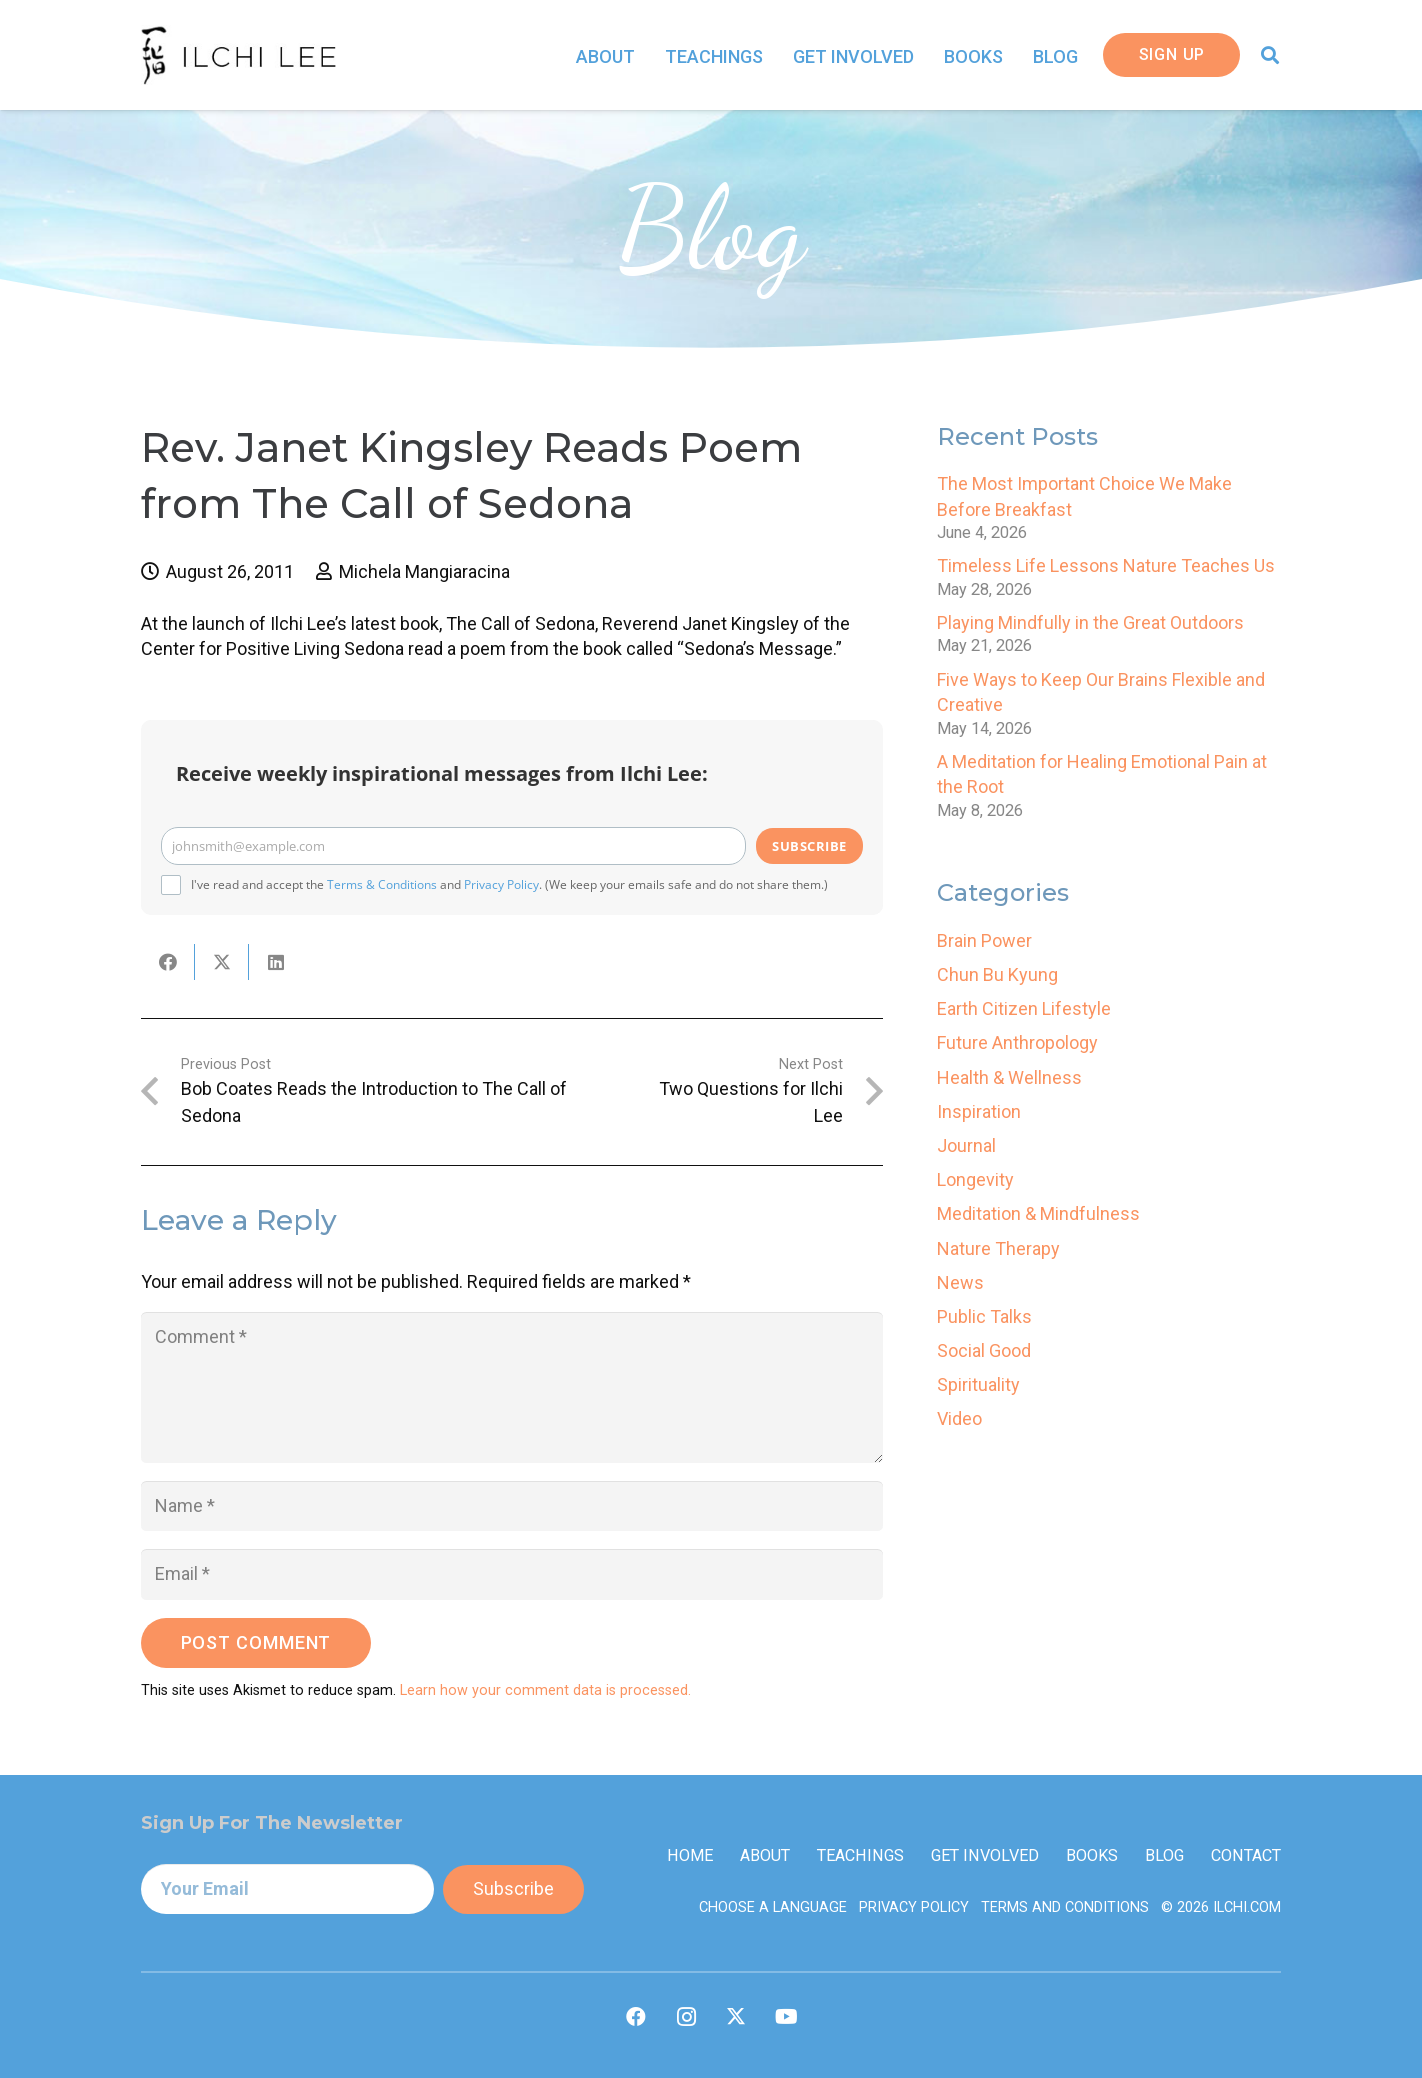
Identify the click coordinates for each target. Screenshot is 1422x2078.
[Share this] (168, 962)
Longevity (975, 1179)
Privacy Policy (501, 884)
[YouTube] (786, 2017)
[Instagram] (686, 2017)
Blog (1164, 1855)
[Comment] (512, 1387)
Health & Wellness (1009, 1077)
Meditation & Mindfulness (1038, 1213)
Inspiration (979, 1111)
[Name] (512, 1506)
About (765, 1855)
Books (1092, 1855)
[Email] (512, 1574)
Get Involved (985, 1855)
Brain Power (984, 940)
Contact (1246, 1855)
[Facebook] (636, 2017)
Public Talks (984, 1316)
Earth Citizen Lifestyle (1024, 1008)
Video (959, 1418)
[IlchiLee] (238, 55)
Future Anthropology (1017, 1042)
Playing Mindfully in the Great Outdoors (1090, 622)
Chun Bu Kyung (997, 974)
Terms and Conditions (1065, 1907)
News (960, 1282)
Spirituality (978, 1384)
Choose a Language (773, 1907)
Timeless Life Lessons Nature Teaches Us (1106, 565)
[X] (736, 2017)
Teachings (860, 1855)
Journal (966, 1145)
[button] (1270, 55)
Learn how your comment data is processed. (545, 1690)
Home (690, 1855)
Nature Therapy (998, 1248)
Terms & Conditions (382, 884)
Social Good (984, 1350)
